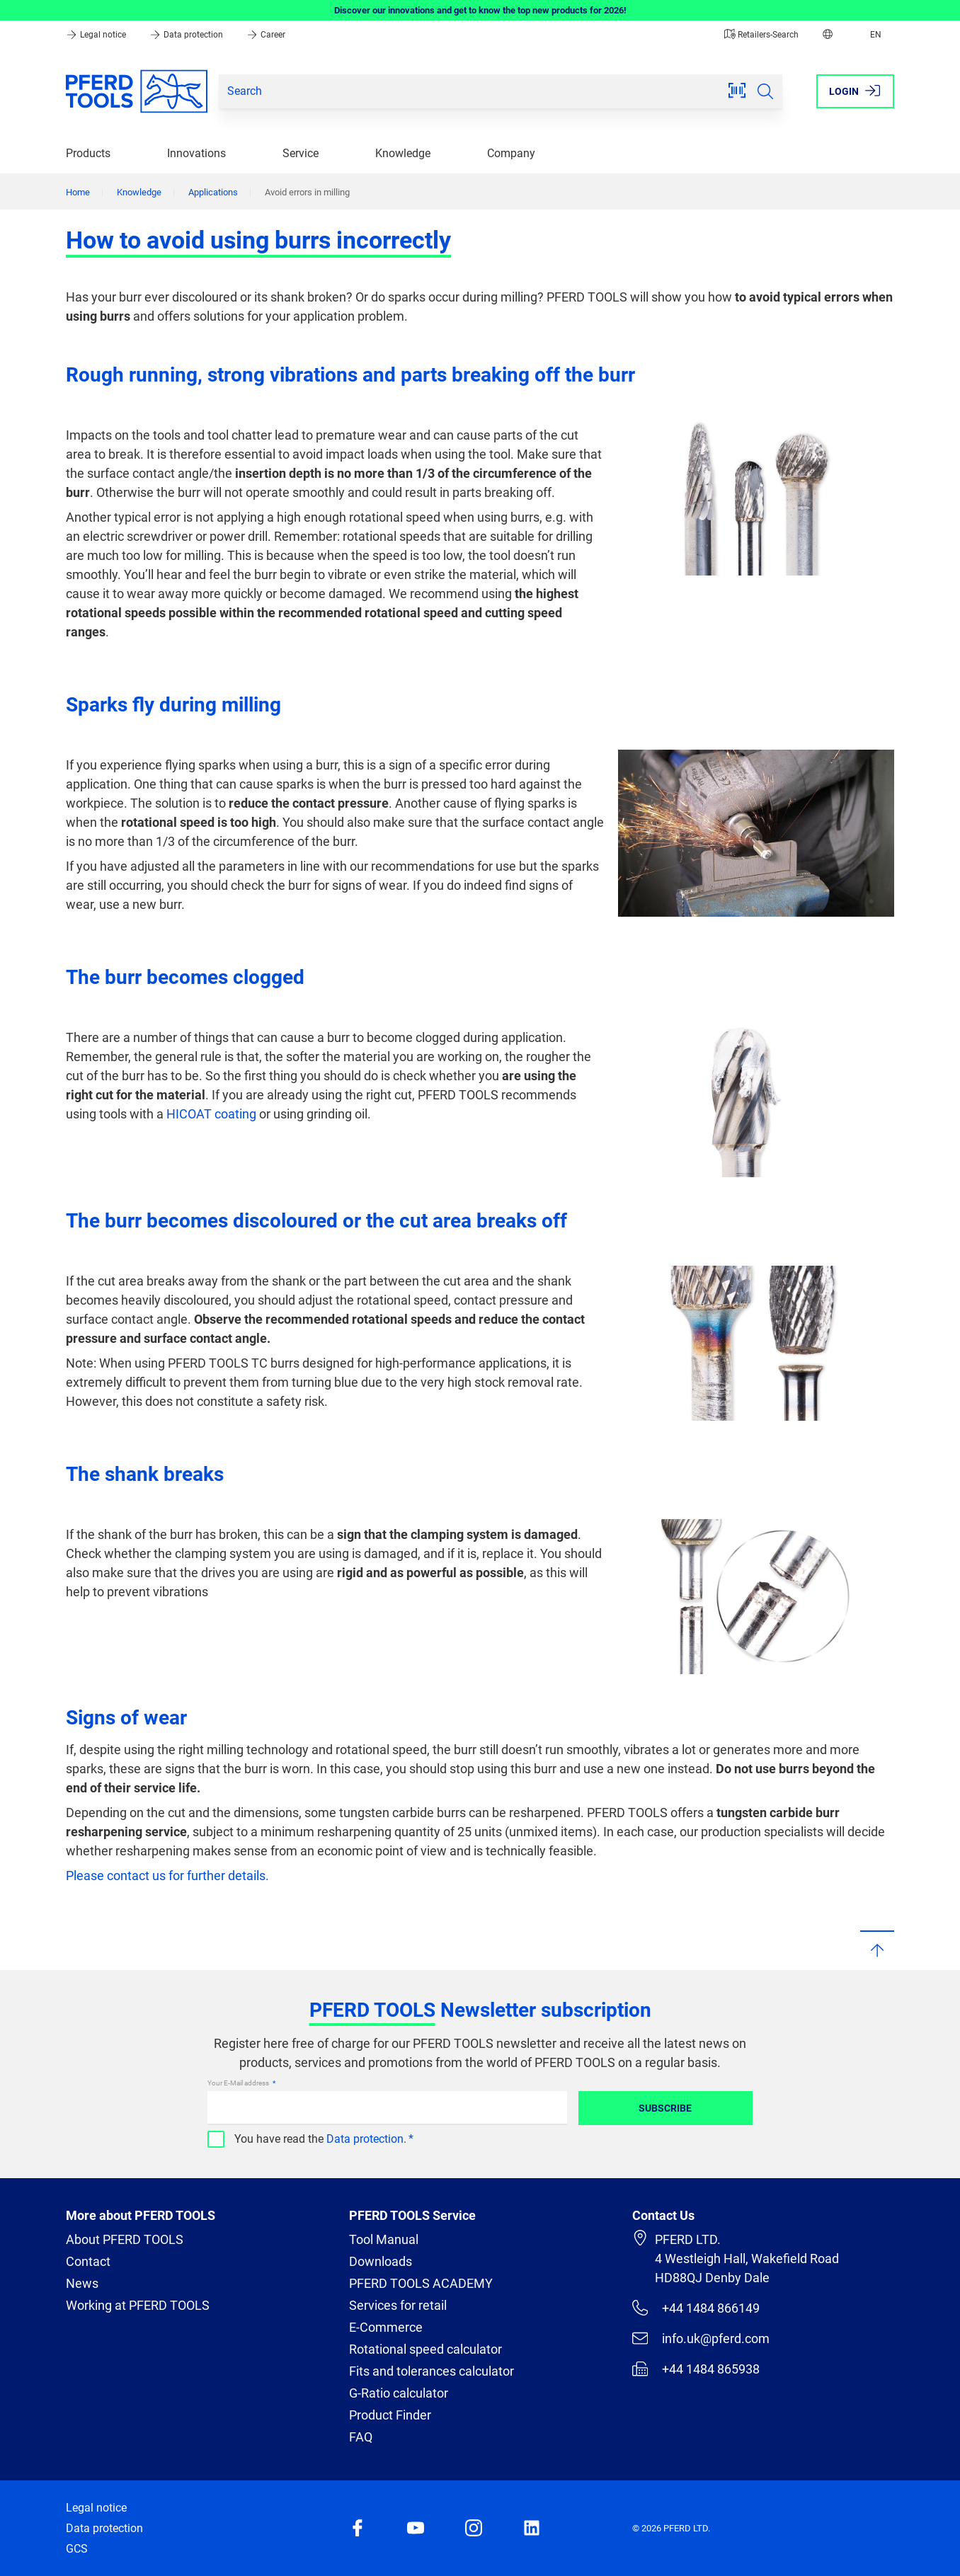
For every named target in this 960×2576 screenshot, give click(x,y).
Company (511, 153)
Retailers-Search (761, 35)
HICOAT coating (211, 1113)
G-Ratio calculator (398, 2393)
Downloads (380, 2261)
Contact (88, 2261)
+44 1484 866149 (696, 2307)
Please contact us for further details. (167, 1875)
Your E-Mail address (238, 2083)
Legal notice (97, 35)
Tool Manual (383, 2239)
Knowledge (402, 153)
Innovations (196, 153)
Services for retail (398, 2305)
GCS (77, 2548)
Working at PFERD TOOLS (138, 2305)
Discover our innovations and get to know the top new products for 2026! (480, 10)
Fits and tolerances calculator (431, 2371)
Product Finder (390, 2415)
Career (265, 35)
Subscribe (665, 2108)
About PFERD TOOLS (124, 2239)
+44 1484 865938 (696, 2368)
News (82, 2283)
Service (300, 153)
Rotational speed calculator (425, 2349)
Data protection (187, 35)
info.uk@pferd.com (701, 2338)
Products (88, 153)
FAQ (360, 2436)
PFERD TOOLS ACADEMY (421, 2283)
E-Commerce (386, 2327)
